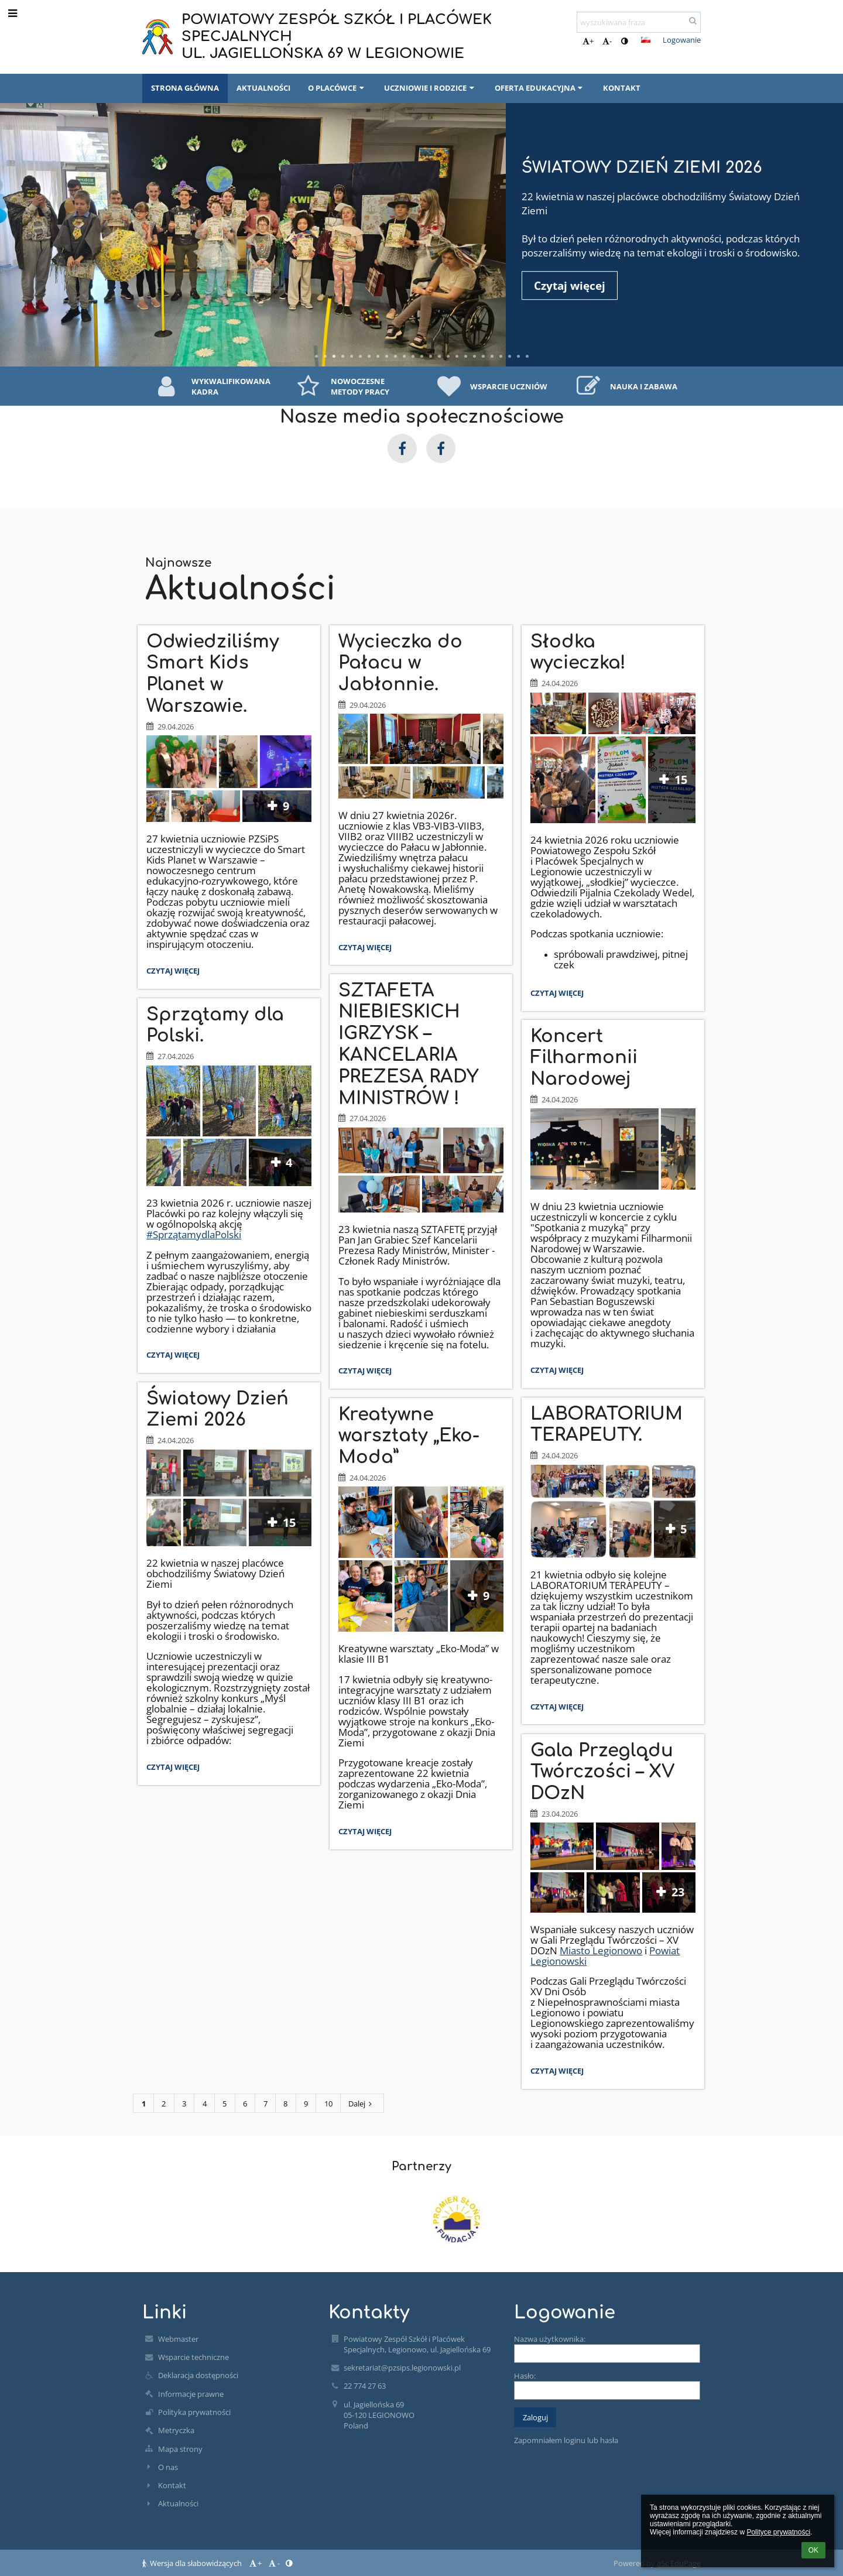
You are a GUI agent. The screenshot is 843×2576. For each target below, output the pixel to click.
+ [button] (588, 41)
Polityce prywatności (778, 2532)
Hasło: (525, 2376)
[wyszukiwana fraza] (639, 22)
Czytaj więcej (175, 972)
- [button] (607, 41)
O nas (168, 2467)
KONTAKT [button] (621, 88)
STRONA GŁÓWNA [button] (185, 88)
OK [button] (813, 2550)
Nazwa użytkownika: (549, 2339)
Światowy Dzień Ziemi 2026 (642, 167)
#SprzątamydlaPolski (193, 1234)
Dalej (361, 2103)
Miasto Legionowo (601, 1950)
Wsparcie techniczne (193, 2357)
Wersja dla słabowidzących (193, 2563)
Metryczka (176, 2430)
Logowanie (682, 40)
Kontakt (172, 2485)
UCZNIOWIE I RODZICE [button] (430, 88)
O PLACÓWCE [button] (337, 88)
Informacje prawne (191, 2394)
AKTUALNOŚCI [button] (263, 88)
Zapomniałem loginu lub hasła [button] (566, 2440)
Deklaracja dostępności (198, 2375)
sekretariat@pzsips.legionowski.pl (402, 2367)
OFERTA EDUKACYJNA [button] (540, 88)
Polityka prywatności (194, 2412)
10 (328, 2103)
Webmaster (178, 2339)
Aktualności (178, 2503)
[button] (645, 40)
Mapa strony (180, 2449)
